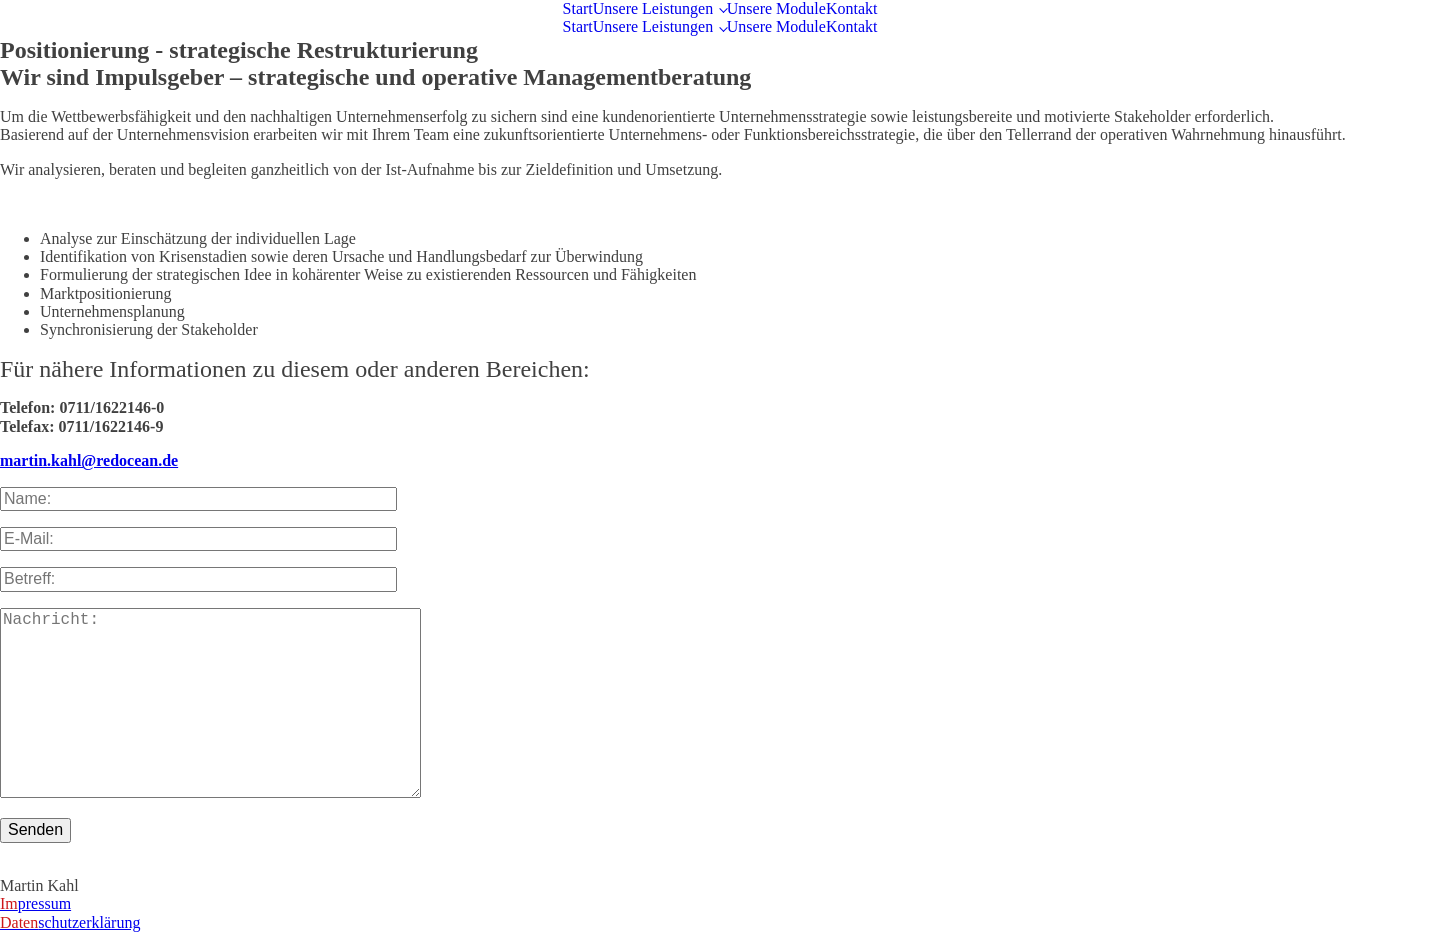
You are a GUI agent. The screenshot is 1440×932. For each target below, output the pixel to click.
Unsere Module (776, 8)
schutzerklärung (70, 922)
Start (578, 8)
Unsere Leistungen (653, 8)
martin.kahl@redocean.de (89, 460)
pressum (35, 903)
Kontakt (852, 8)
